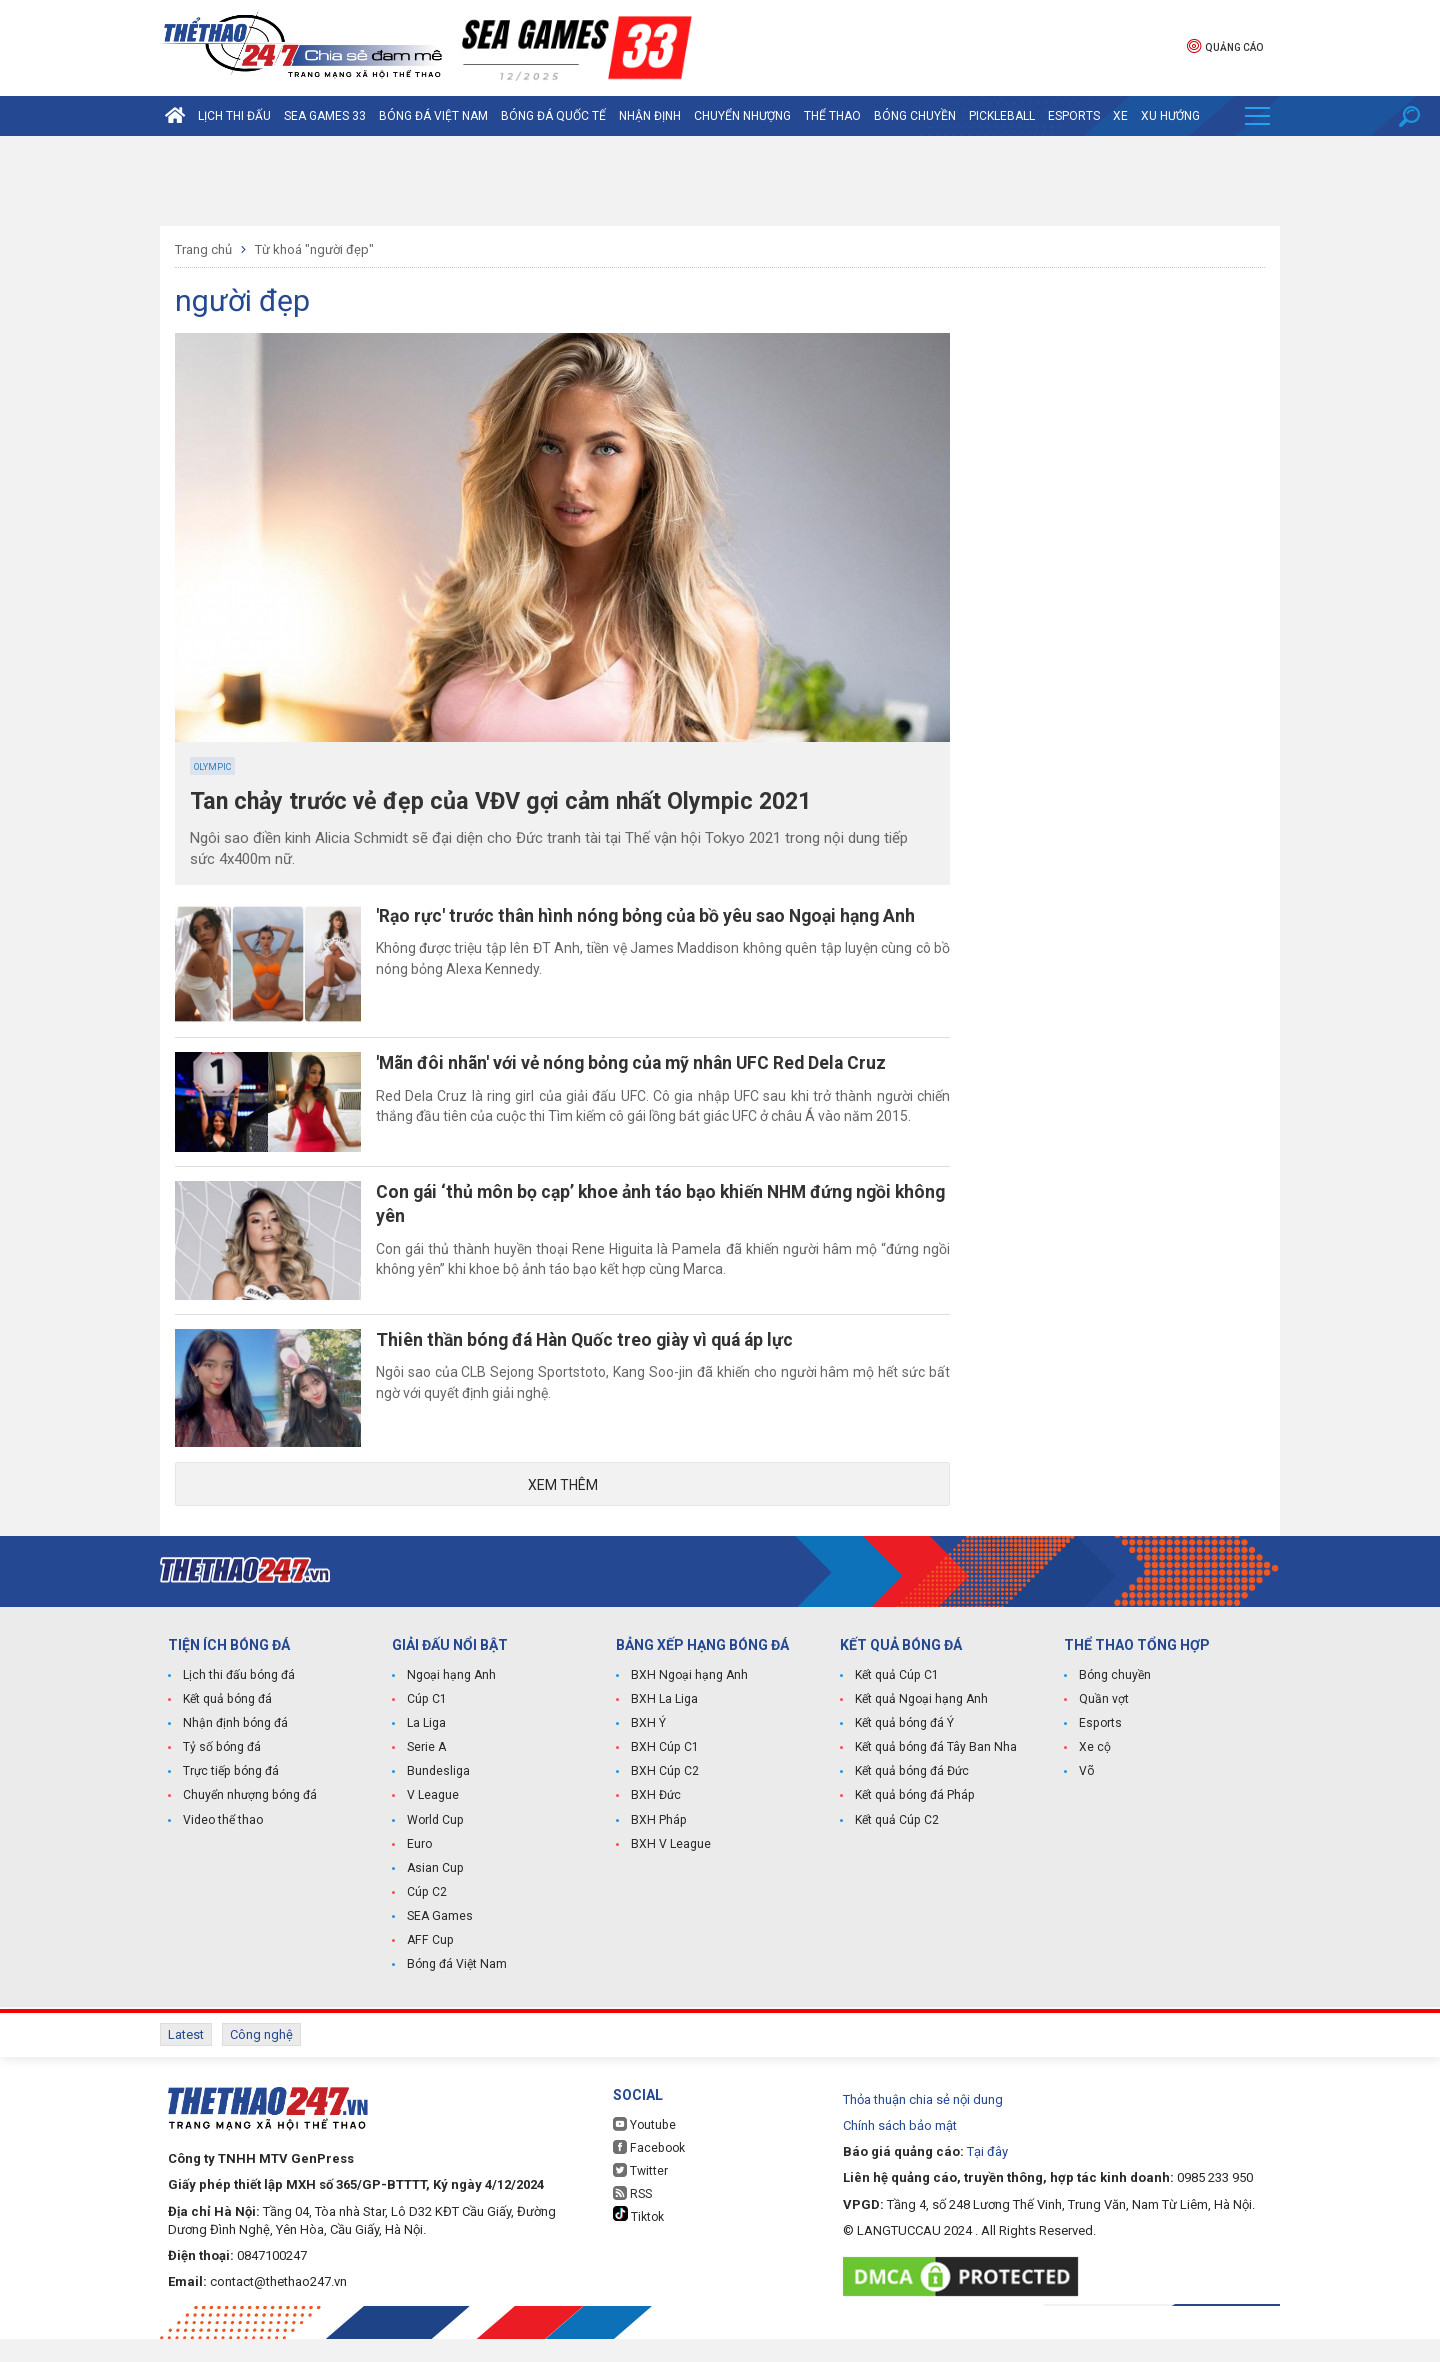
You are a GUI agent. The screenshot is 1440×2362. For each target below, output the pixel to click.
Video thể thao (223, 1844)
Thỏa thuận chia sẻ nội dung (923, 2122)
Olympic (212, 767)
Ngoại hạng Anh (451, 1700)
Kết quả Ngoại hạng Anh (921, 1724)
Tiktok (638, 2238)
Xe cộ (1095, 1772)
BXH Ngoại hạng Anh (688, 1700)
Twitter (640, 2193)
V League (433, 1820)
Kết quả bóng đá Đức (911, 1796)
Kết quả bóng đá (227, 1724)
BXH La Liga (664, 1724)
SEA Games (439, 1940)
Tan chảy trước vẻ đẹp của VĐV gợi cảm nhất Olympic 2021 (510, 802)
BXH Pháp (658, 1844)
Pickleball (1002, 116)
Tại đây (987, 2174)
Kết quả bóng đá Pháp (914, 1820)
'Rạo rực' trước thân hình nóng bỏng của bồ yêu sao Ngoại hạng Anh (661, 916)
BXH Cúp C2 (664, 1796)
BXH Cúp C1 (664, 1772)
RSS (632, 2216)
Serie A (426, 1772)
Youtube (644, 2147)
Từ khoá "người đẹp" (314, 249)
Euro (419, 1868)
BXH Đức (655, 1820)
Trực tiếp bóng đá (230, 1796)
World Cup (435, 1844)
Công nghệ (261, 2057)
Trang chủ (203, 249)
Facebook (648, 2170)
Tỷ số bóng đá (221, 1772)
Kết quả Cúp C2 (896, 1844)
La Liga (426, 1748)
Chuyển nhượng (742, 116)
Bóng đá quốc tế (553, 116)
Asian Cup (435, 1892)
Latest (186, 2057)
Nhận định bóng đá (234, 1748)
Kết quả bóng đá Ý (904, 1748)
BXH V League (670, 1868)
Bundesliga (438, 1796)
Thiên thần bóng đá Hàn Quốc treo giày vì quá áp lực (600, 1358)
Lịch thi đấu (234, 116)
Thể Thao (832, 116)
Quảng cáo (1225, 45)
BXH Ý (648, 1748)
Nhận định (650, 116)
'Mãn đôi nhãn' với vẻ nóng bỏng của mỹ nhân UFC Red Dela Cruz (647, 1070)
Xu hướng (1170, 116)
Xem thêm (563, 1510)
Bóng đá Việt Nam (433, 116)
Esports (1074, 116)
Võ (1086, 1796)
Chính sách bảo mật (900, 2148)
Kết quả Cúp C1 (896, 1700)
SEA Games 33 (325, 116)
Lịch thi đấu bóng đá (238, 1700)
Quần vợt (1104, 1724)
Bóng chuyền (915, 116)
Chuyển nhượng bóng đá (249, 1820)
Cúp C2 (426, 1916)
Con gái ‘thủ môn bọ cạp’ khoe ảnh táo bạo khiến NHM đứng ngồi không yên (651, 1216)
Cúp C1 (426, 1724)
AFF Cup (429, 1964)
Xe (1120, 116)
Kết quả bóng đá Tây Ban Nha (935, 1772)
